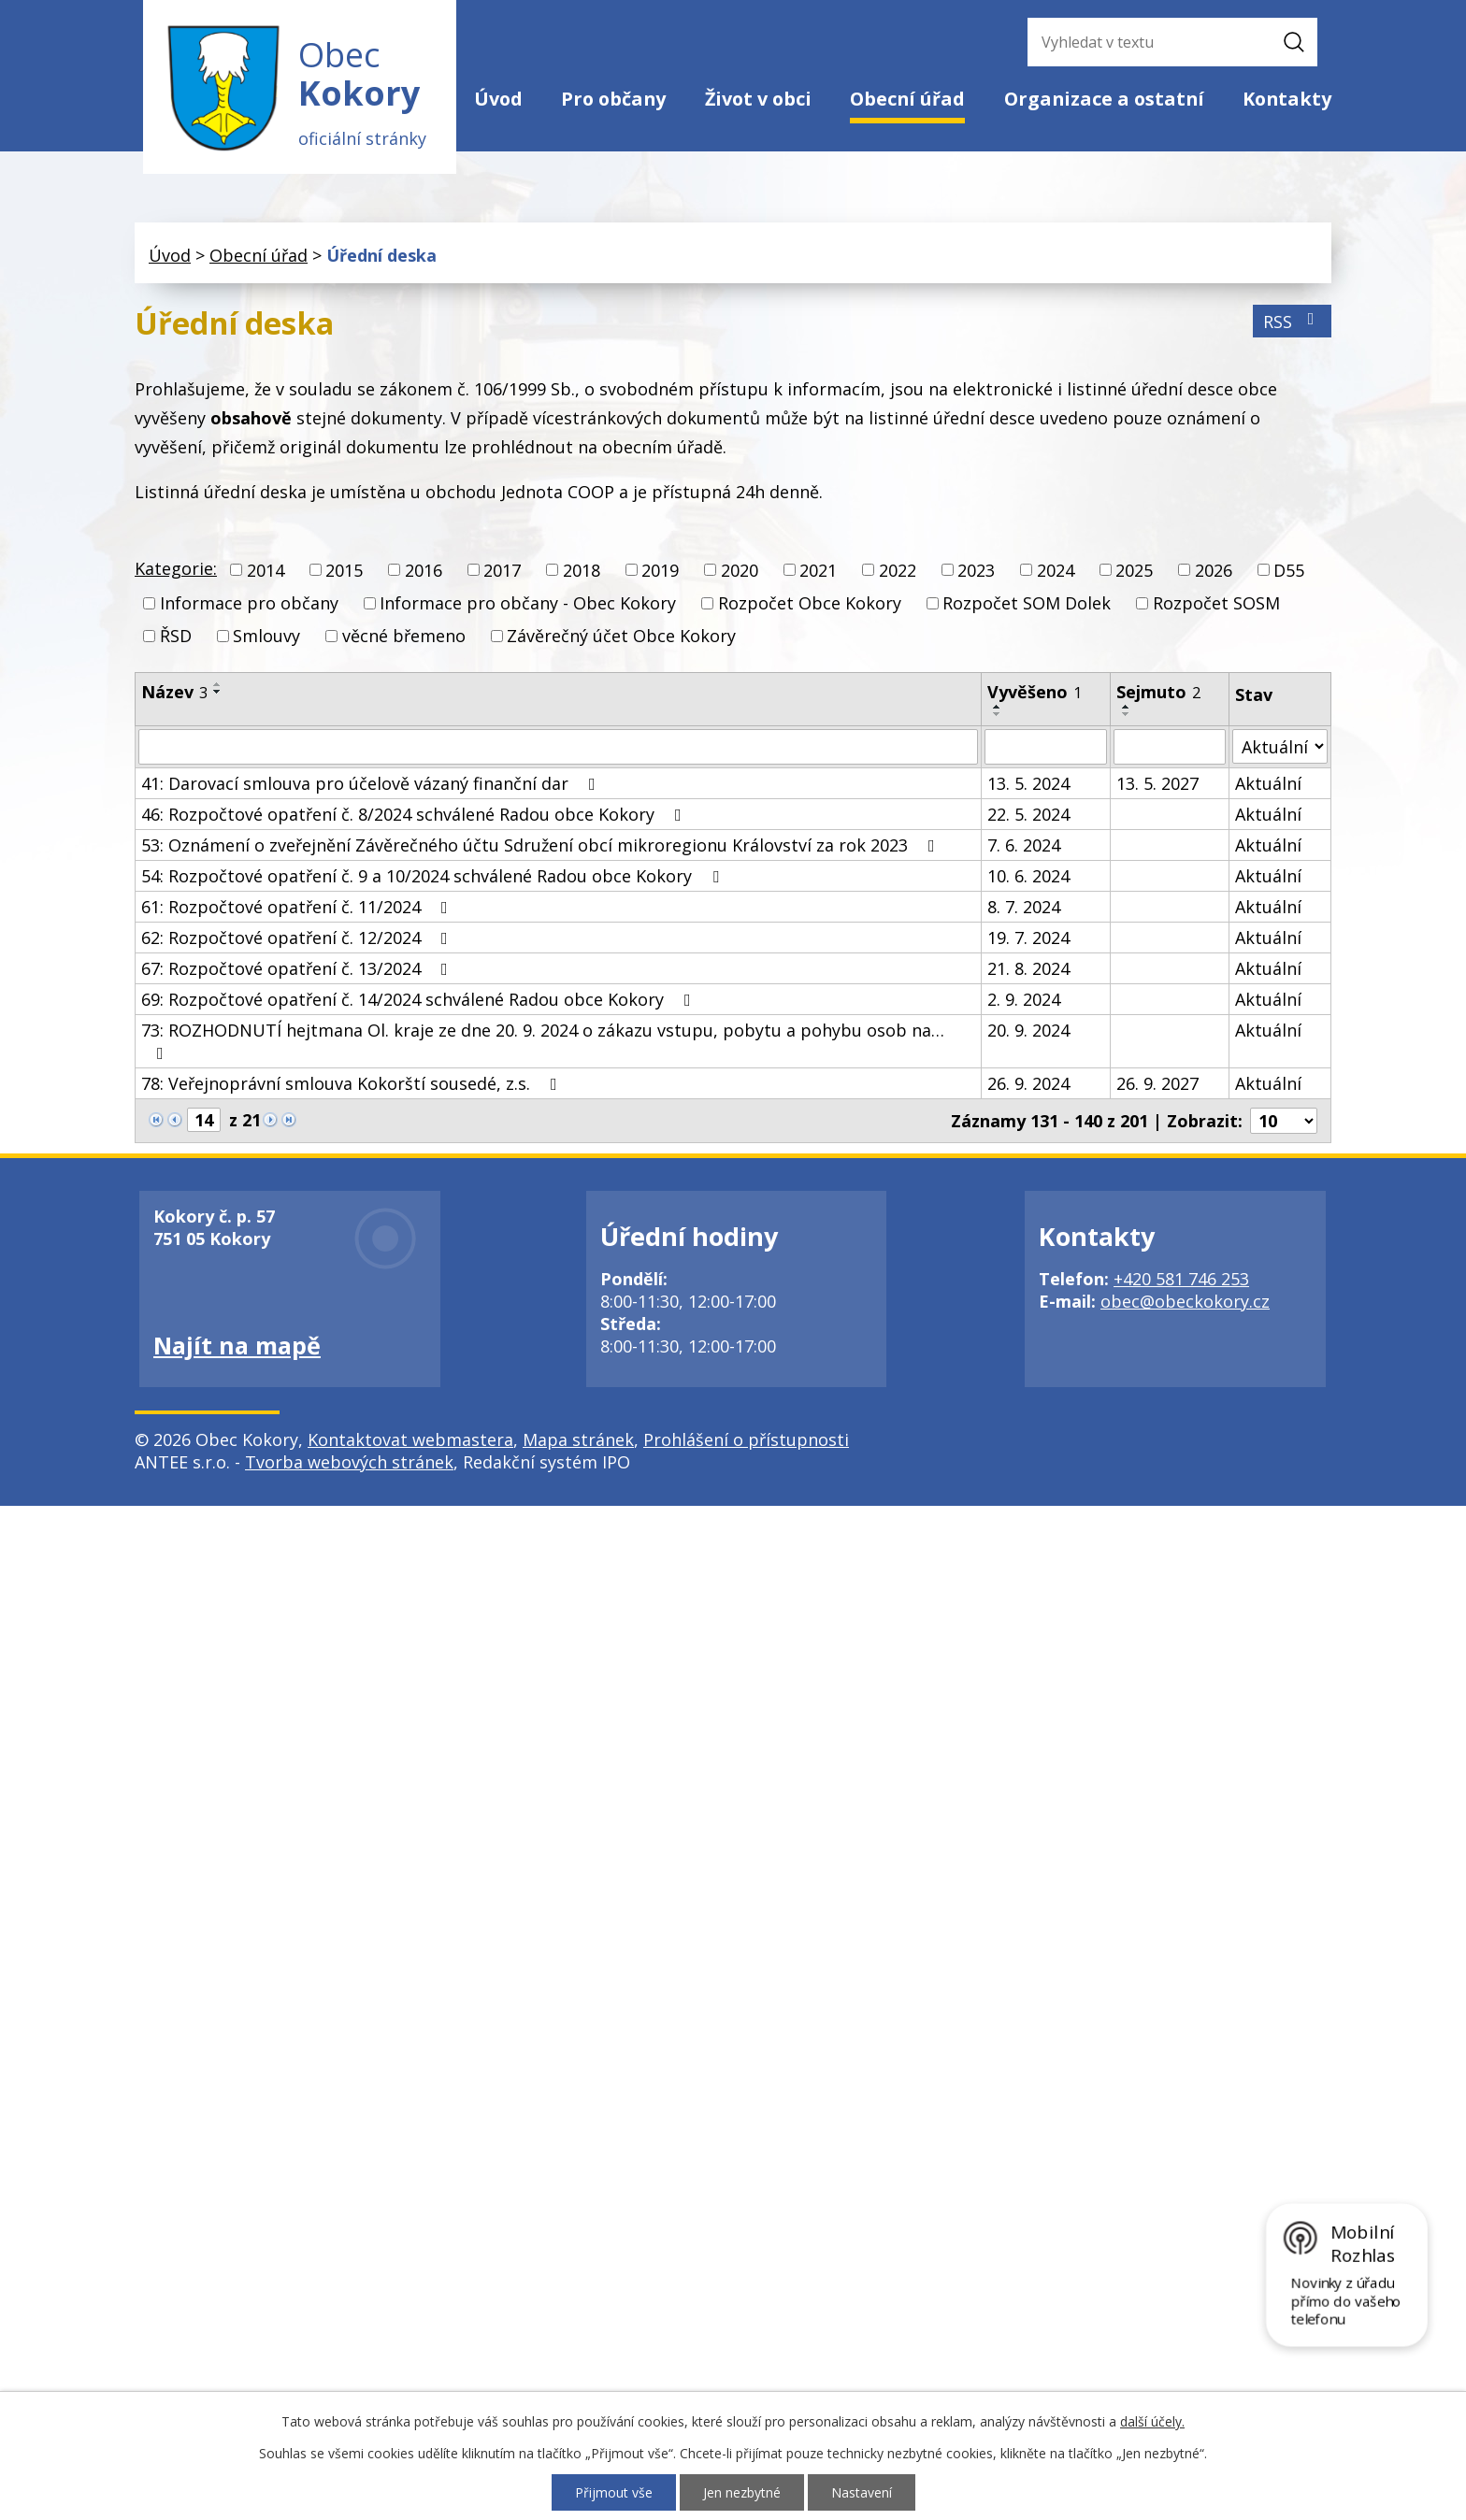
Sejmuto (1158, 692)
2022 (897, 570)
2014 (265, 570)
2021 (818, 570)
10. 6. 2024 (1028, 877)
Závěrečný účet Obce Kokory (621, 636)
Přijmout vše (614, 2492)
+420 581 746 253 (1181, 1279)
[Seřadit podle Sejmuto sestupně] (1126, 715)
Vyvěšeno (1034, 692)
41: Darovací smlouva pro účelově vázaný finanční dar (372, 784)
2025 (1134, 570)
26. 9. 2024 (1028, 1084)
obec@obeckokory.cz (1185, 1302)
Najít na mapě (237, 1346)
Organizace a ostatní (1104, 98)
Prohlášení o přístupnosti (746, 1440)
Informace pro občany (249, 603)
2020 (739, 570)
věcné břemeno (404, 636)
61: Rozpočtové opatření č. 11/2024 (298, 907)
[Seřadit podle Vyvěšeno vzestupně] (997, 707)
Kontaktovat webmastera (410, 1440)
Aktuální (1268, 784)
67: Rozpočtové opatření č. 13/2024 (298, 969)
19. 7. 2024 (1028, 938)
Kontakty (1287, 98)
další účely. (1152, 2421)
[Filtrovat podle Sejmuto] (1170, 748)
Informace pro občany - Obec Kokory (528, 603)
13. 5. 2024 (1028, 784)
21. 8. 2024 (1028, 969)
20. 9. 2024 (1028, 1031)
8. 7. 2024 (1023, 907)
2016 (423, 570)
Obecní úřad (907, 98)
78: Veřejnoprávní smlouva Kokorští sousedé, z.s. (353, 1084)
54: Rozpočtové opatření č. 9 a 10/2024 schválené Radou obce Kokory (433, 877)
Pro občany (613, 98)
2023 (976, 570)
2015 (344, 570)
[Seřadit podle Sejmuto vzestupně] (1126, 707)
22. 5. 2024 (1028, 815)
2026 (1213, 570)
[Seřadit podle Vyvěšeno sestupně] (997, 715)
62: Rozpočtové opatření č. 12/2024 (298, 938)
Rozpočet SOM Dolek (1026, 603)
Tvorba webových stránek (349, 1463)
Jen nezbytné (742, 2492)
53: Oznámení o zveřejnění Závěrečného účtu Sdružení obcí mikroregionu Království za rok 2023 (541, 846)
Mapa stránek (578, 1440)
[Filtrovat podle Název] (558, 748)
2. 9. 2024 (1023, 1000)
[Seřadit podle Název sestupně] (218, 692)
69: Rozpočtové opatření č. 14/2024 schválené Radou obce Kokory (419, 1000)
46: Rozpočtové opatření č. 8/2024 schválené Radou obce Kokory (415, 815)
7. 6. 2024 (1023, 846)
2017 (502, 570)
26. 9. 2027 (1157, 1084)
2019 (660, 570)
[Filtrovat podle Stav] (1280, 747)
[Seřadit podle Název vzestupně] (218, 685)
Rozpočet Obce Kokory (809, 603)
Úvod (498, 98)
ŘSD (176, 636)
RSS (1292, 321)
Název (174, 692)
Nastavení (861, 2492)
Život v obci (758, 98)
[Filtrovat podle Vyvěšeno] (1046, 748)
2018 (581, 570)
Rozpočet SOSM (1216, 603)
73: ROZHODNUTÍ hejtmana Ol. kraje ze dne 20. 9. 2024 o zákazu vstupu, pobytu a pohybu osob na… (542, 1041)
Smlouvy (266, 636)
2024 (1055, 570)
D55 (1288, 570)
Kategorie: (176, 568)
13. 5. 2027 (1157, 784)
